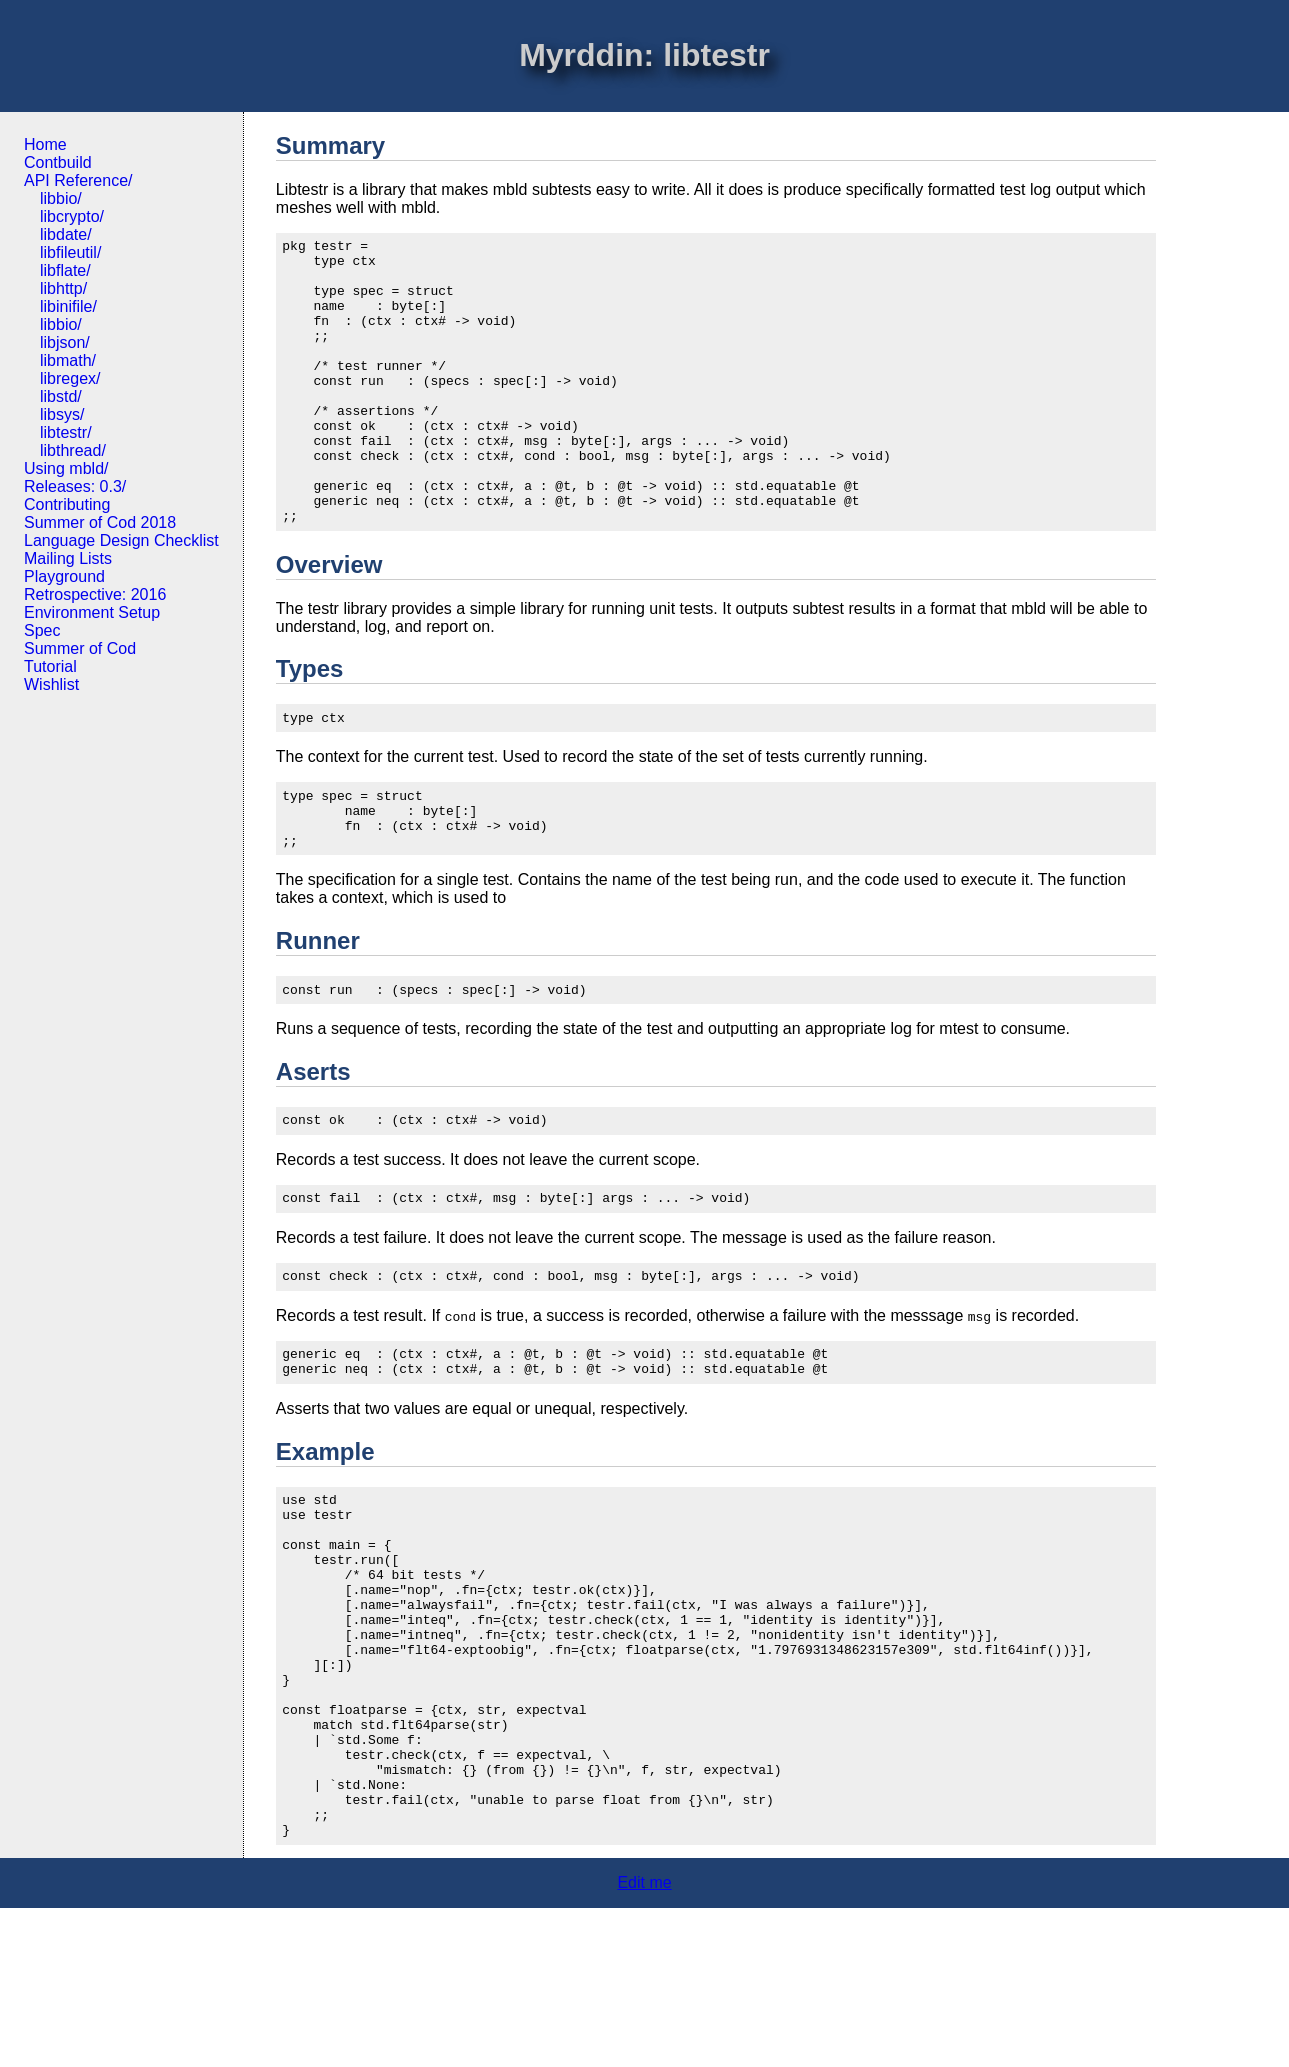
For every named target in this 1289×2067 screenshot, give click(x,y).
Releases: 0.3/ (75, 486)
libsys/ (62, 414)
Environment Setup (92, 612)
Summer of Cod (80, 648)
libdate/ (66, 234)
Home (45, 144)
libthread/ (73, 450)
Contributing (67, 504)
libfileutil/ (70, 252)
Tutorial (50, 666)
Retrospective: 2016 (95, 594)
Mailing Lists (68, 558)
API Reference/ (78, 180)
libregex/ (70, 378)
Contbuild (58, 162)
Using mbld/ (66, 468)
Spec (42, 630)
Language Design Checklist (121, 540)
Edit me (644, 2041)
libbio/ (61, 198)
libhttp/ (63, 288)
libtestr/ (66, 432)
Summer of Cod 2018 (100, 522)
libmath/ (68, 360)
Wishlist (51, 684)
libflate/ (65, 270)
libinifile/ (68, 306)
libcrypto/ (72, 216)
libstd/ (61, 396)
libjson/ (65, 342)
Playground (64, 576)
